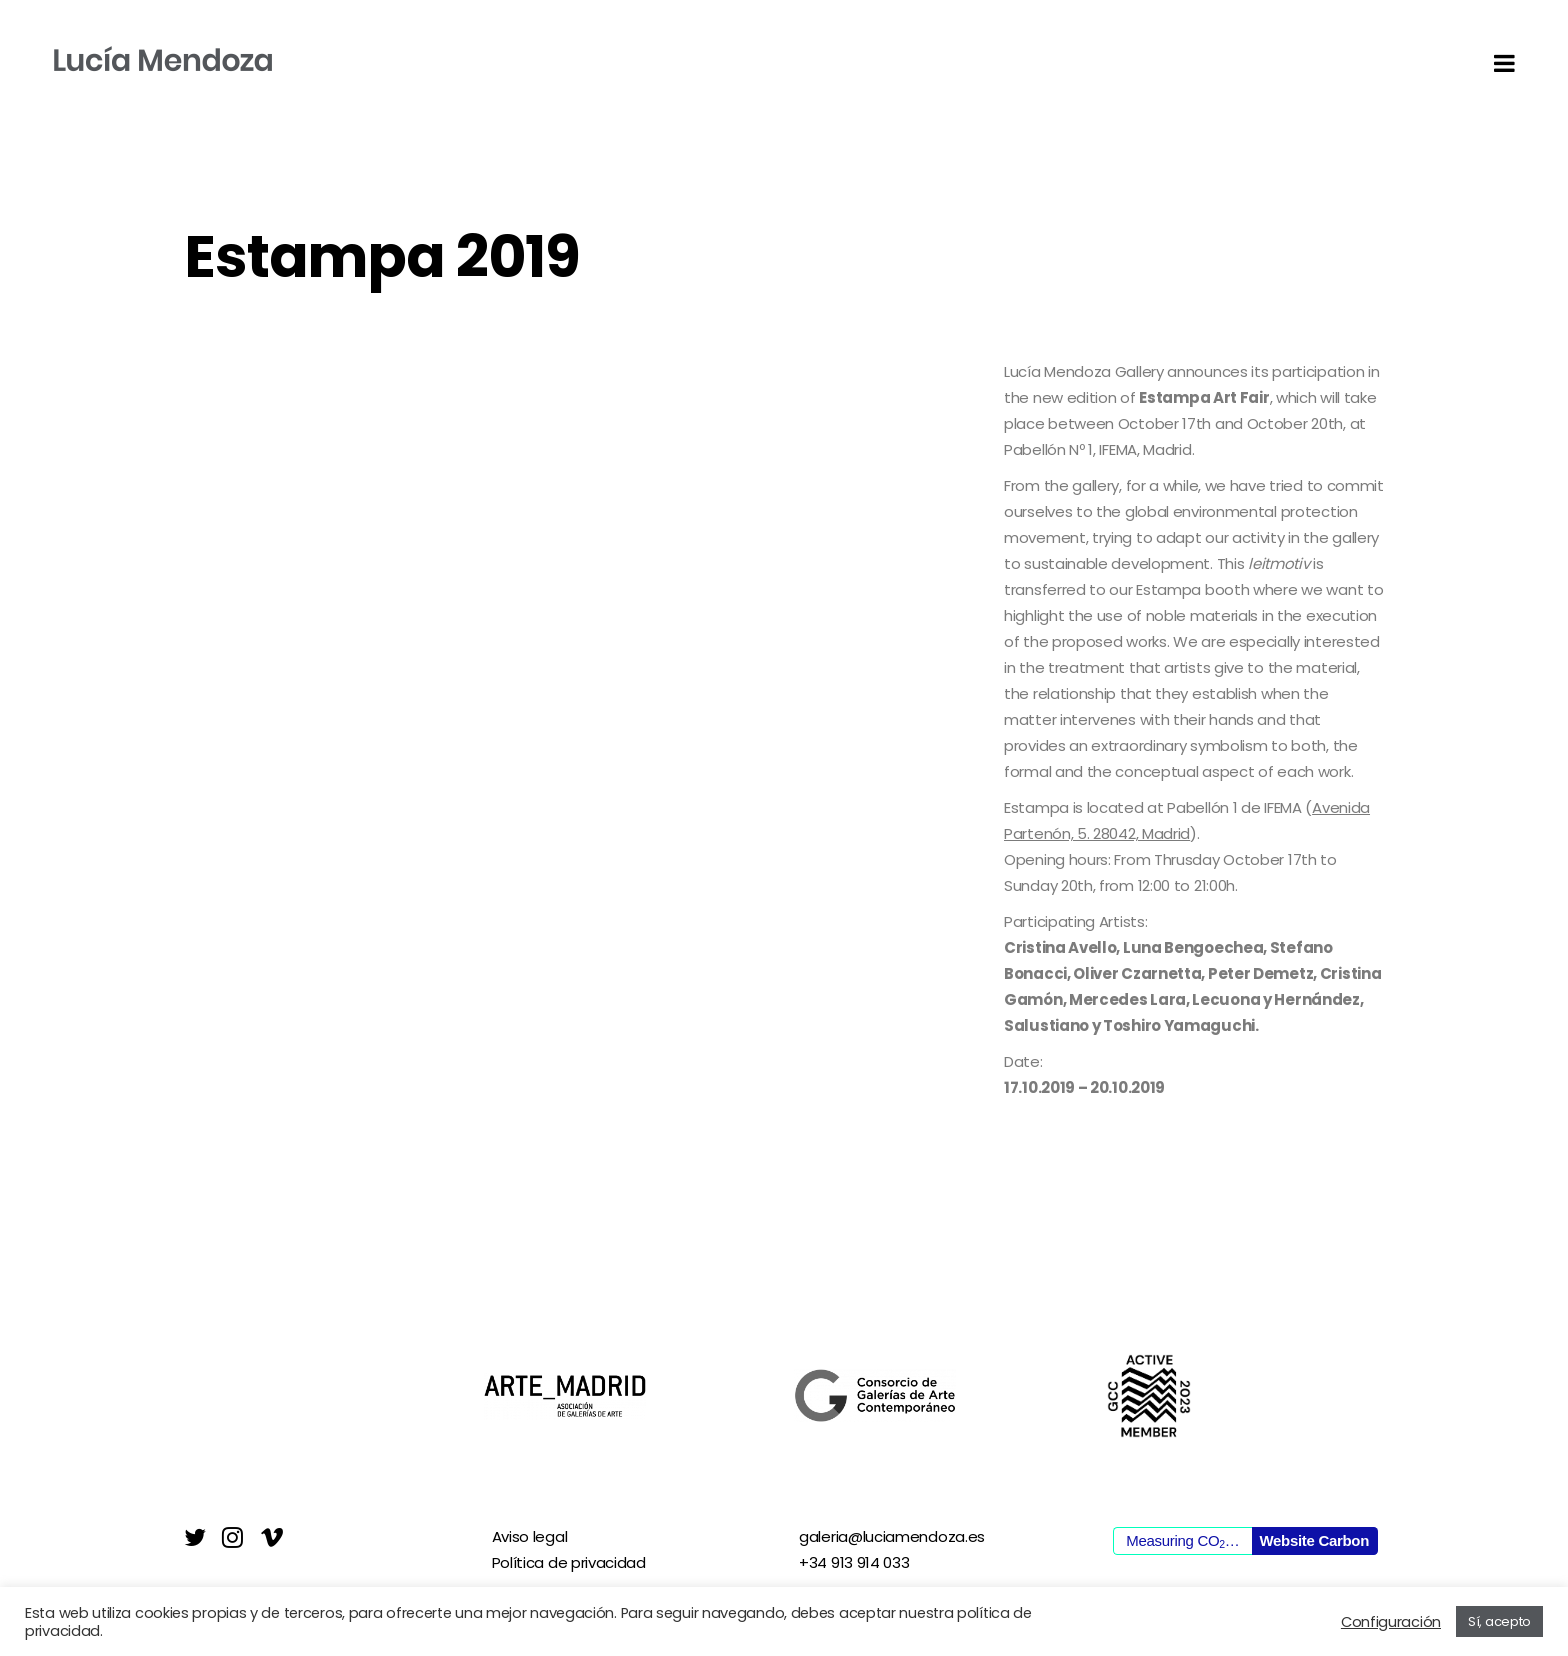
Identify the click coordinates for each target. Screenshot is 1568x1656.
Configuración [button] (1391, 1622)
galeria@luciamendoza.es (892, 1536)
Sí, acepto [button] (1499, 1621)
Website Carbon (1314, 1540)
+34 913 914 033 (854, 1562)
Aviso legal (530, 1536)
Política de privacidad (569, 1562)
